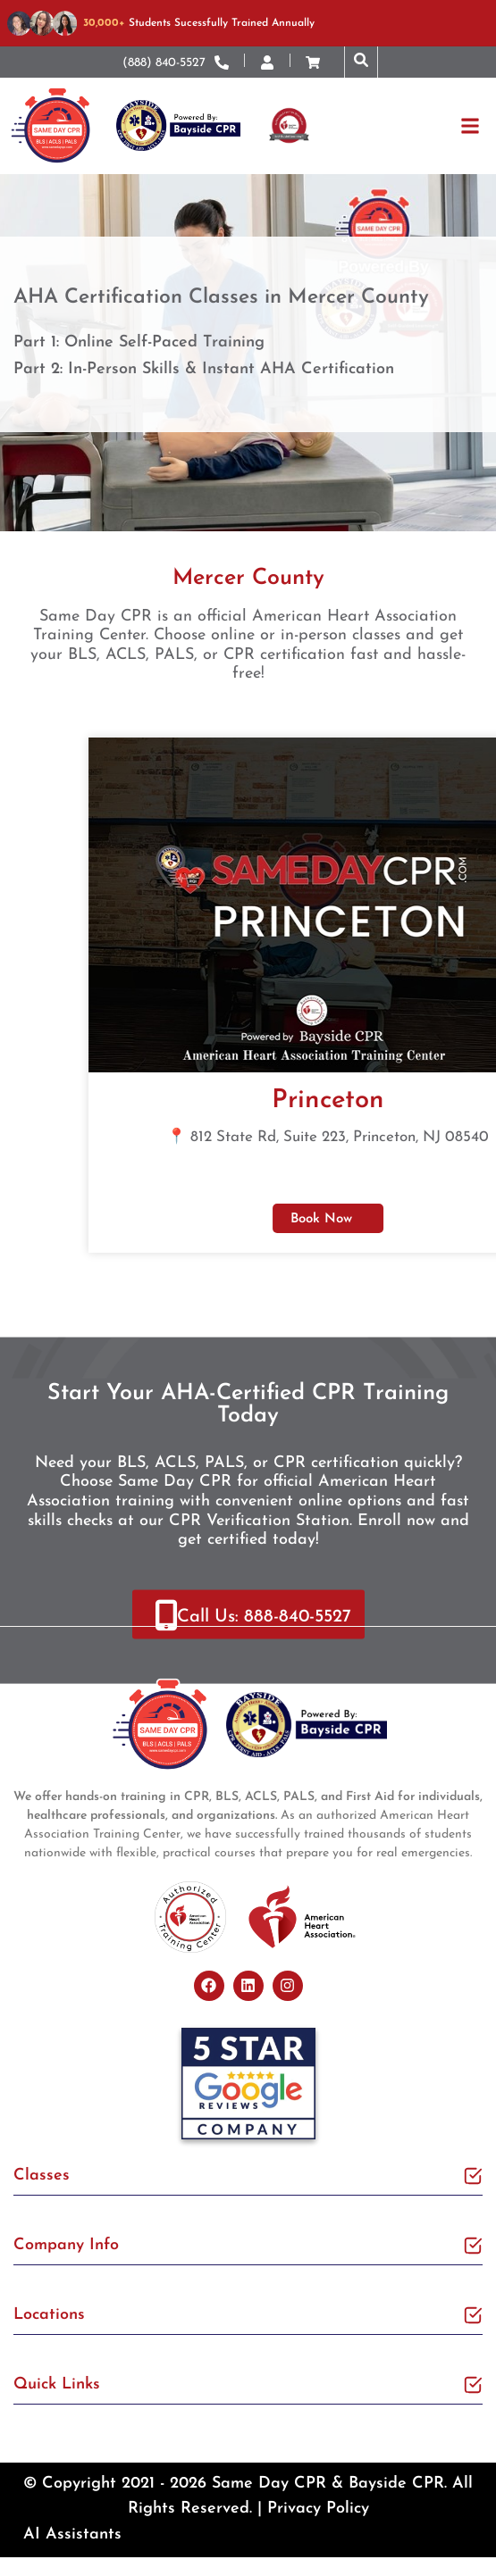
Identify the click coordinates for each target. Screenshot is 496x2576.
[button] (361, 62)
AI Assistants (72, 2534)
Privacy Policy (318, 2508)
